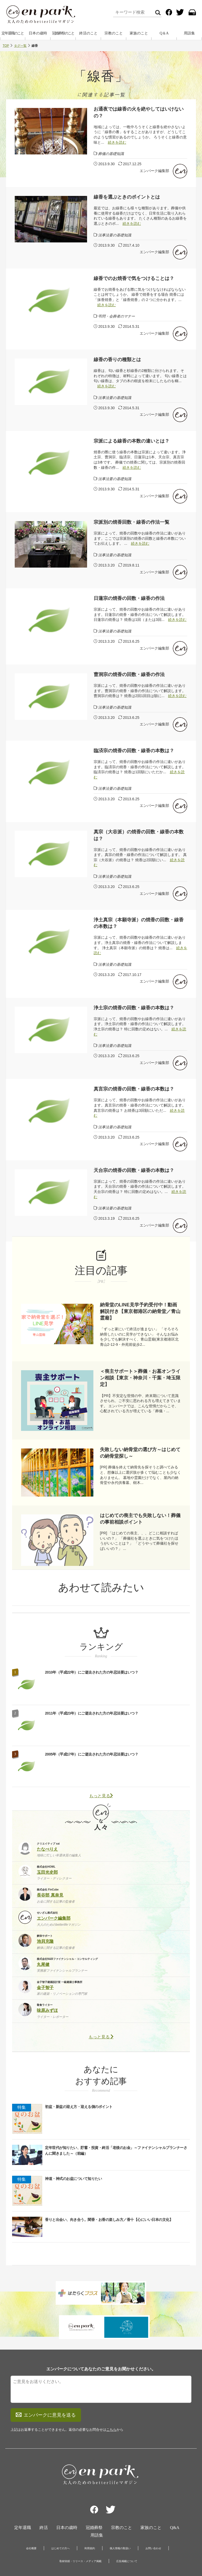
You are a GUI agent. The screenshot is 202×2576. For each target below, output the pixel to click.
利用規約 (89, 2512)
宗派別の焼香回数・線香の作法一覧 (131, 522)
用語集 (189, 34)
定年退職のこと (13, 34)
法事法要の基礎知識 (114, 235)
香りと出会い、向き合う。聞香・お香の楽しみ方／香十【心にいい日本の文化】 (109, 2220)
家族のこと (139, 34)
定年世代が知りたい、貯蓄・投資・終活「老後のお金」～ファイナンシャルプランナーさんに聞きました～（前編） (116, 2151)
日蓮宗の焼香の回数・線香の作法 (129, 598)
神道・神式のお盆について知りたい (73, 2179)
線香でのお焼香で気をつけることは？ (134, 279)
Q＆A (164, 34)
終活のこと (88, 34)
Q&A (174, 2492)
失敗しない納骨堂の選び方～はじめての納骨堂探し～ (140, 1453)
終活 (43, 2492)
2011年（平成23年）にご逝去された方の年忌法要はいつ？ (91, 1714)
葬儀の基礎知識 (111, 154)
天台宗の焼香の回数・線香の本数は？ (134, 1170)
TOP (6, 46)
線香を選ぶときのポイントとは (127, 197)
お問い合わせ (153, 2512)
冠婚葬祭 (94, 2492)
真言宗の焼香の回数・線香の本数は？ (134, 1089)
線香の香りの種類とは (117, 360)
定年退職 (22, 2492)
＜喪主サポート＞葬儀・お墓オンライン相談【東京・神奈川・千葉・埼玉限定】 (140, 1378)
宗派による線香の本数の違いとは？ (131, 441)
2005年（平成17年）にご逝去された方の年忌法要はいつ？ (91, 1755)
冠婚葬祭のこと (63, 34)
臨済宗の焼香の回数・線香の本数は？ (134, 751)
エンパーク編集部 (154, 171)
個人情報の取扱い (120, 2512)
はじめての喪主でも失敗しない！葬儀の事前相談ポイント (140, 1519)
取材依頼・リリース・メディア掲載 (80, 2525)
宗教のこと (113, 34)
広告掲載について (126, 2525)
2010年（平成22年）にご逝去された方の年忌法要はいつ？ (91, 1673)
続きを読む (117, 143)
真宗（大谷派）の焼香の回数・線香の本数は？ (139, 836)
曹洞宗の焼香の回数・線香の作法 (129, 675)
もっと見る (101, 1796)
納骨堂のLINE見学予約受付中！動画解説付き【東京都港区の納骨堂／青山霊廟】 (140, 1312)
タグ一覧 (20, 46)
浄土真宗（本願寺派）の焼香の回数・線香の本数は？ (139, 923)
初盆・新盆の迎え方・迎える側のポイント (79, 2107)
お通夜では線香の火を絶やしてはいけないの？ (139, 113)
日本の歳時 (38, 34)
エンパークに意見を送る (46, 2379)
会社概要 (31, 2512)
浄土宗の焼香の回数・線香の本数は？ (134, 1008)
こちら (111, 2394)
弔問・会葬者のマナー (116, 317)
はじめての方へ (60, 2512)
